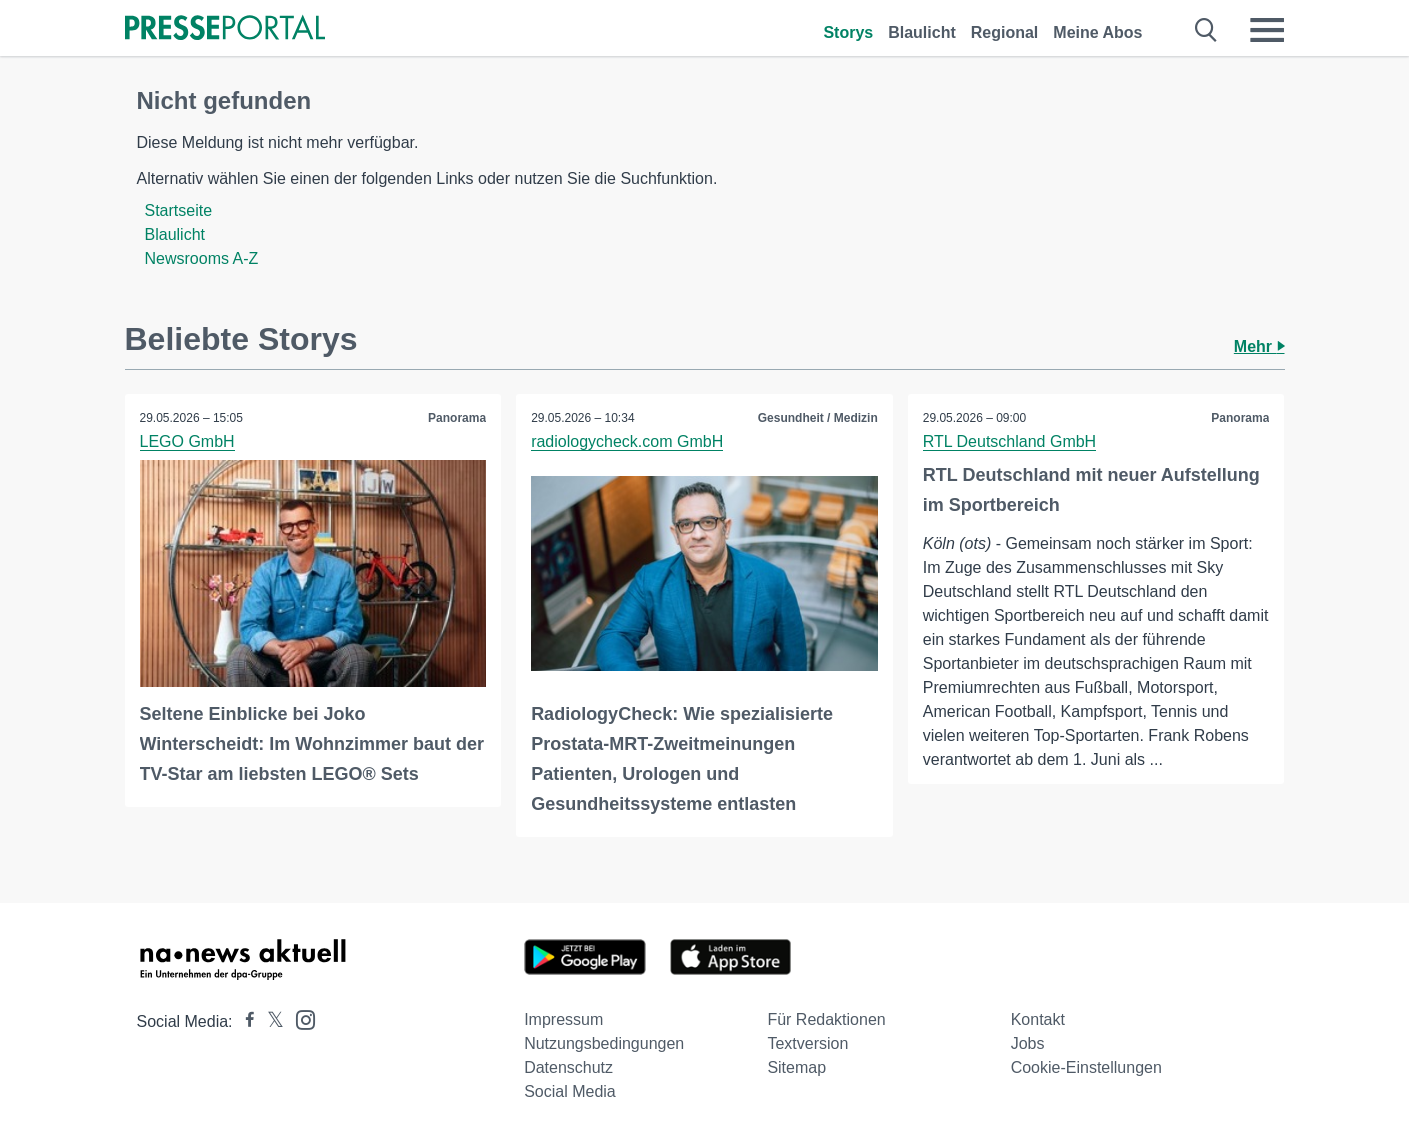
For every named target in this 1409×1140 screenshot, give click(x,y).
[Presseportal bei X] (269, 1021)
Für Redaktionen (826, 1019)
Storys (848, 32)
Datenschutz (568, 1067)
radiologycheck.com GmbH (627, 441)
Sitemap (796, 1067)
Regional (1005, 32)
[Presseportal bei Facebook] (244, 1021)
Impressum (563, 1019)
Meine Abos (1097, 32)
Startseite (179, 210)
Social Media (570, 1091)
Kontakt (1038, 1019)
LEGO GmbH (187, 441)
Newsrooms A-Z (202, 258)
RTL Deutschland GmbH (1009, 441)
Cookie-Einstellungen (1086, 1067)
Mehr (1259, 346)
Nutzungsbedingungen (604, 1043)
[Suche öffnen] (1206, 30)
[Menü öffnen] (1267, 30)
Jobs (1028, 1043)
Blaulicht (922, 32)
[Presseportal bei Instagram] (299, 1018)
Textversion (807, 1043)
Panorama (457, 418)
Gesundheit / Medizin (818, 418)
